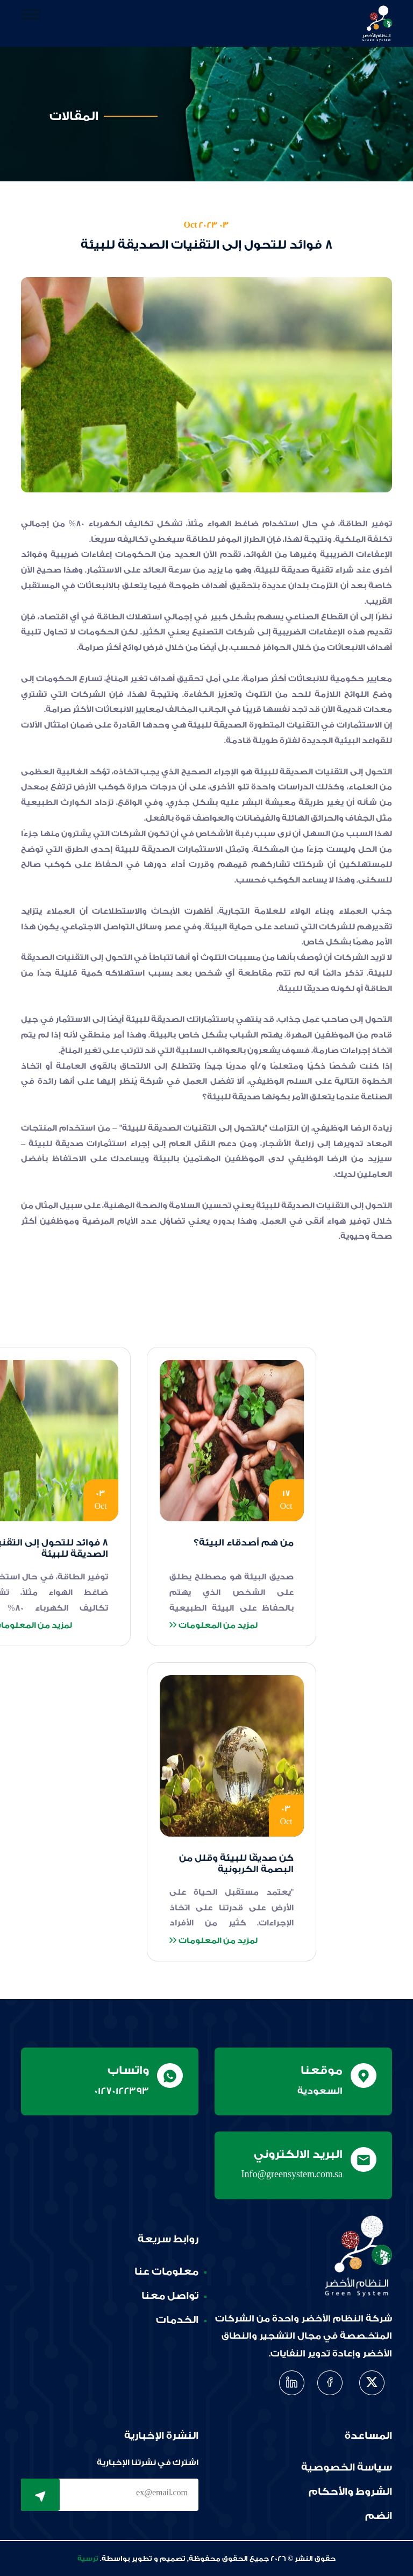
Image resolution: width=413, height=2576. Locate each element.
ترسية (87, 2558)
